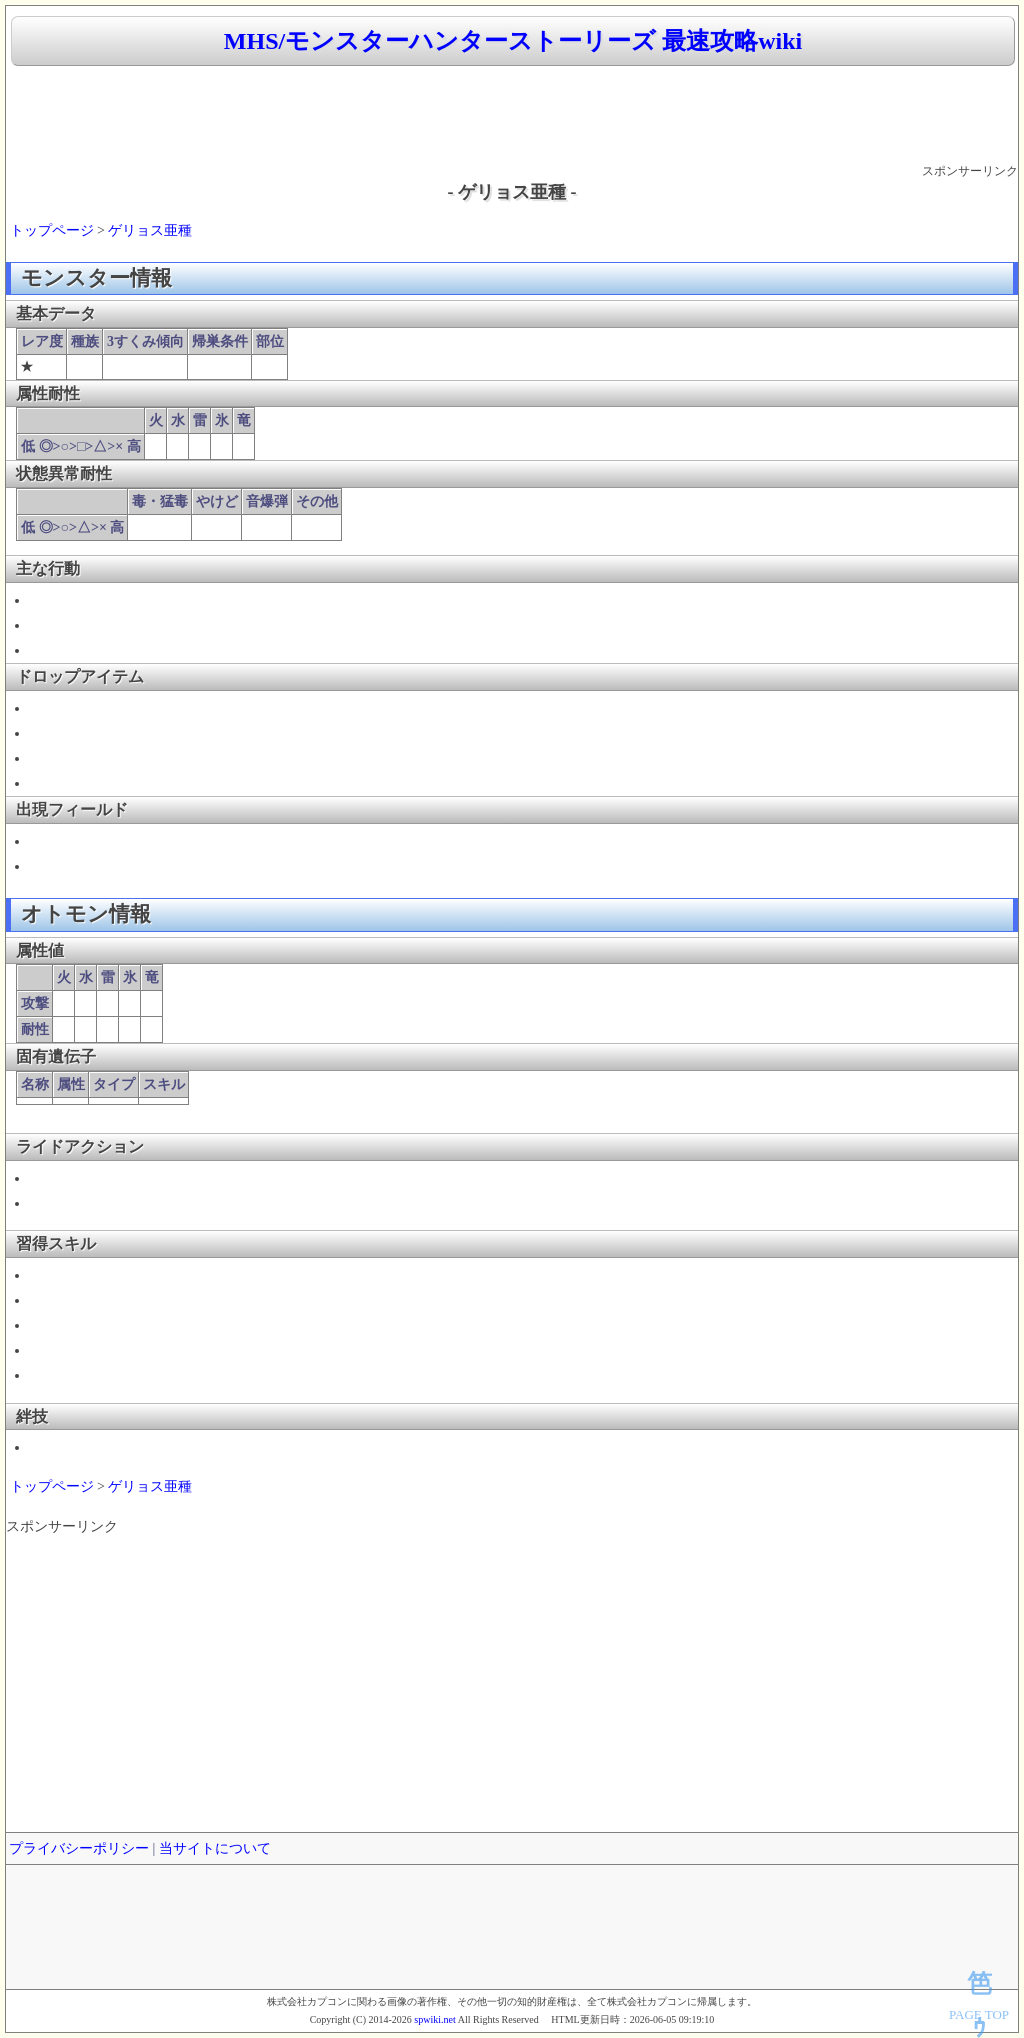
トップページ (52, 230)
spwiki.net (434, 2019)
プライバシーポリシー (79, 1848)
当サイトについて (215, 1848)
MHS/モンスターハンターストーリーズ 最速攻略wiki (513, 41)
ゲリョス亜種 (150, 230)
